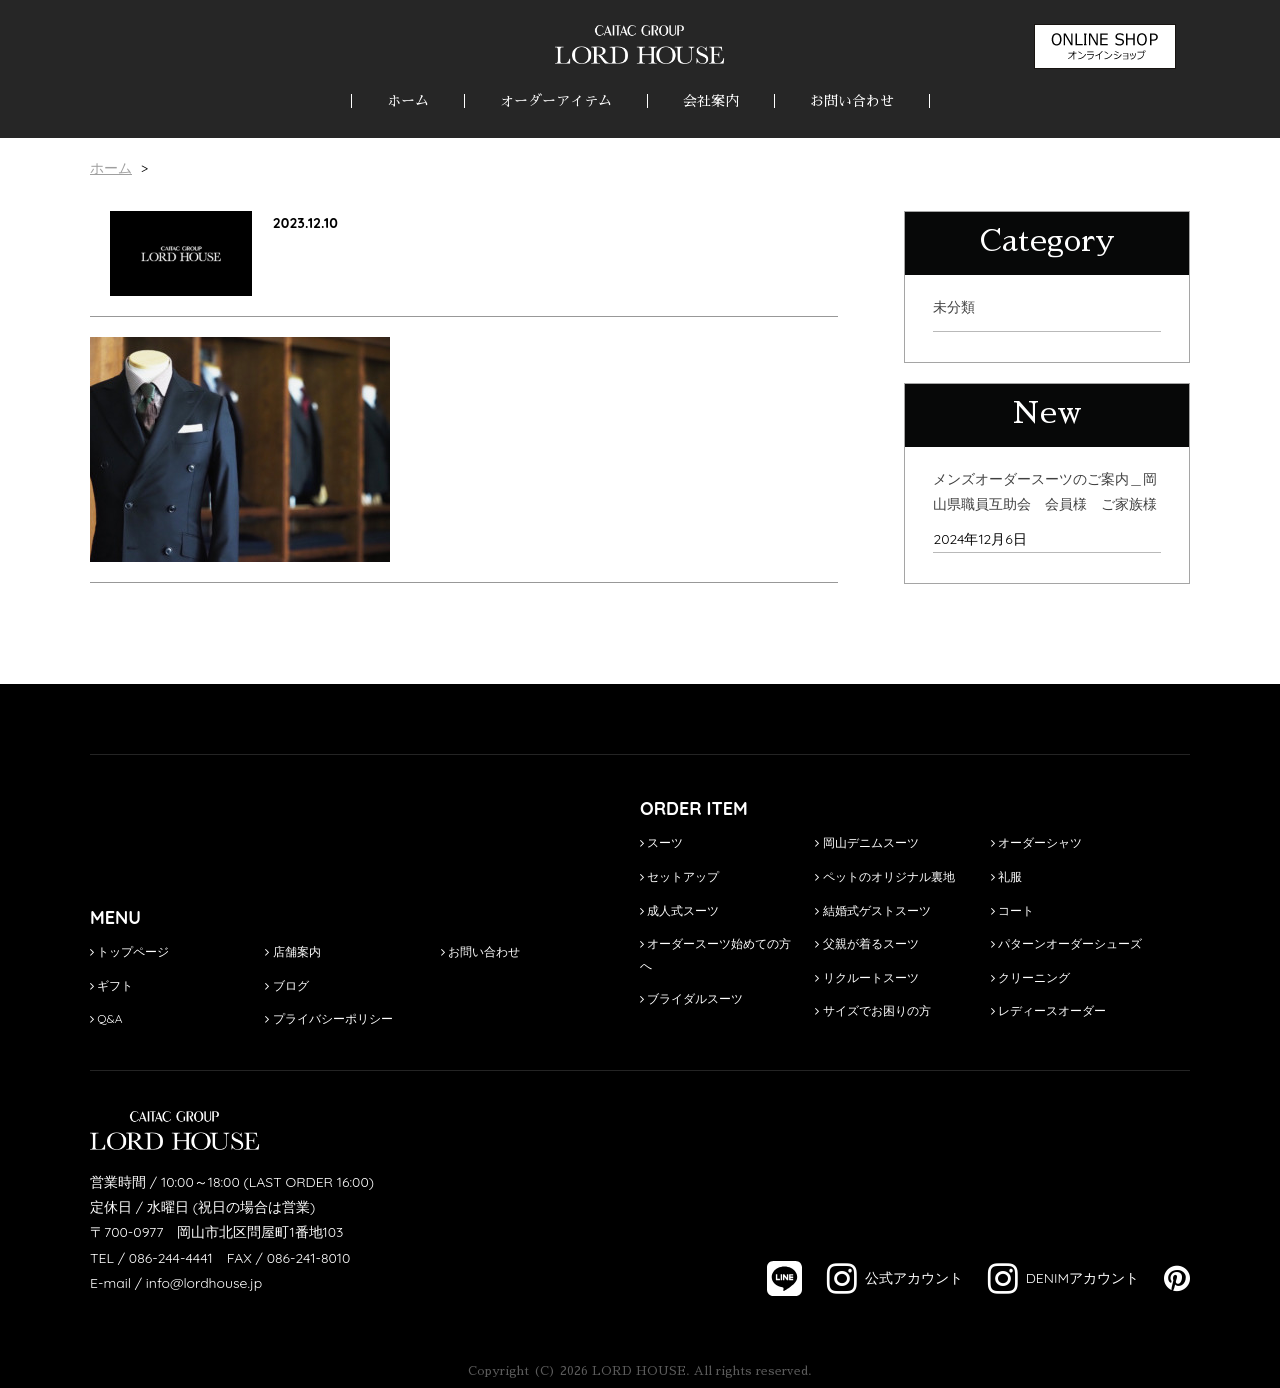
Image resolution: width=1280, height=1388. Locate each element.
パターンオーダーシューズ (1066, 943)
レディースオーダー (1048, 1010)
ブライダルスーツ (691, 998)
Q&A (106, 1018)
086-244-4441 (171, 1258)
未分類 (954, 307)
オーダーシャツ (1036, 842)
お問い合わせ (852, 101)
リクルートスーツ (866, 977)
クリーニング (1030, 977)
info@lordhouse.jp (204, 1283)
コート (1012, 910)
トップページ (129, 951)
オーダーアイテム (556, 101)
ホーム (408, 101)
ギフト (111, 985)
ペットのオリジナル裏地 (884, 876)
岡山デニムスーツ (866, 842)
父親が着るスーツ (866, 943)
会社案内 (711, 101)
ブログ (286, 985)
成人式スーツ (679, 910)
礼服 (1006, 876)
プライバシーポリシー (328, 1018)
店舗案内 (292, 951)
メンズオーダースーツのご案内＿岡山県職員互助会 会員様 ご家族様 (1045, 491)
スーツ (661, 842)
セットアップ (679, 876)
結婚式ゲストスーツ (872, 910)
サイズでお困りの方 (872, 1010)
